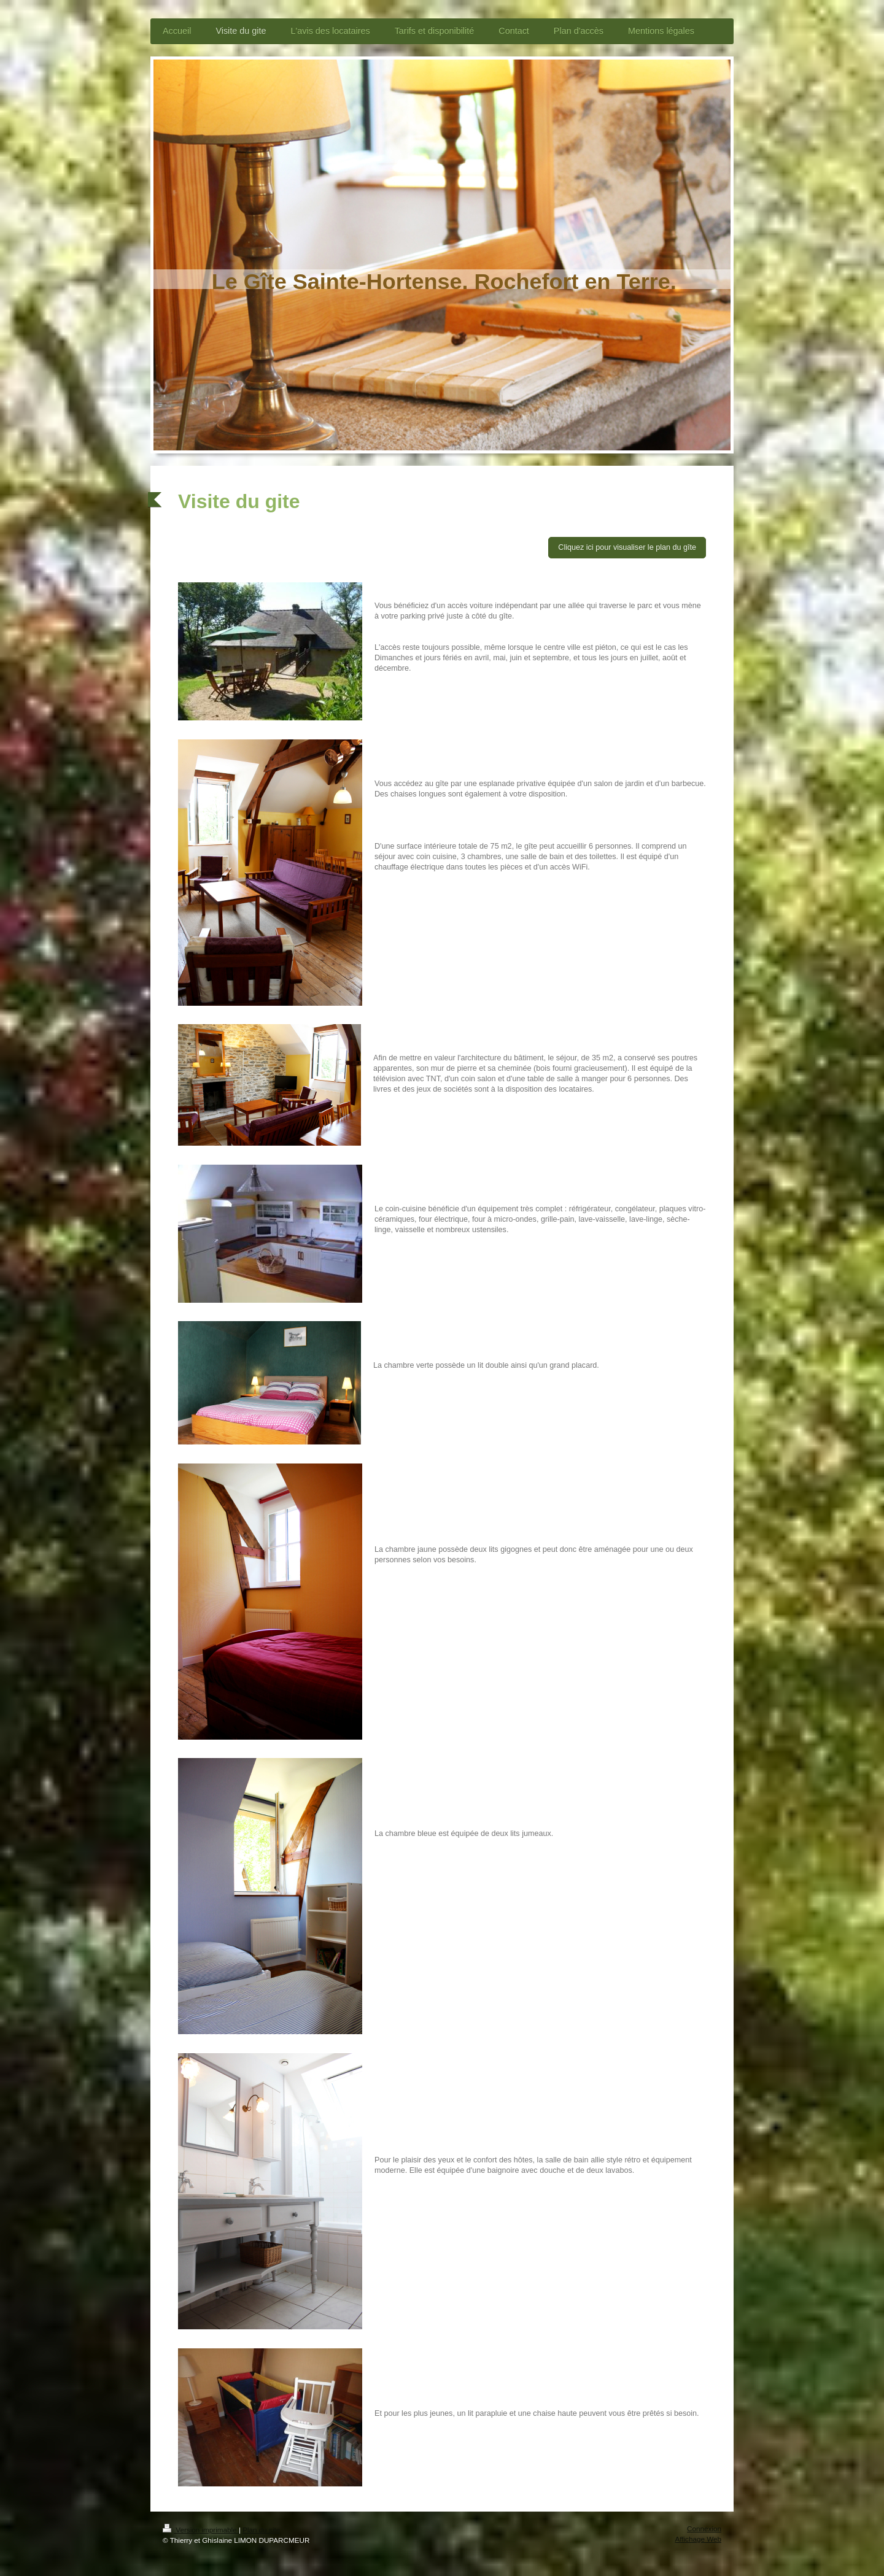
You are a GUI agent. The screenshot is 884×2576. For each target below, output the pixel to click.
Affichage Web (698, 2539)
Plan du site (261, 2530)
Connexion (704, 2528)
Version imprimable (201, 2530)
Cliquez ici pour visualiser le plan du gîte (627, 547)
